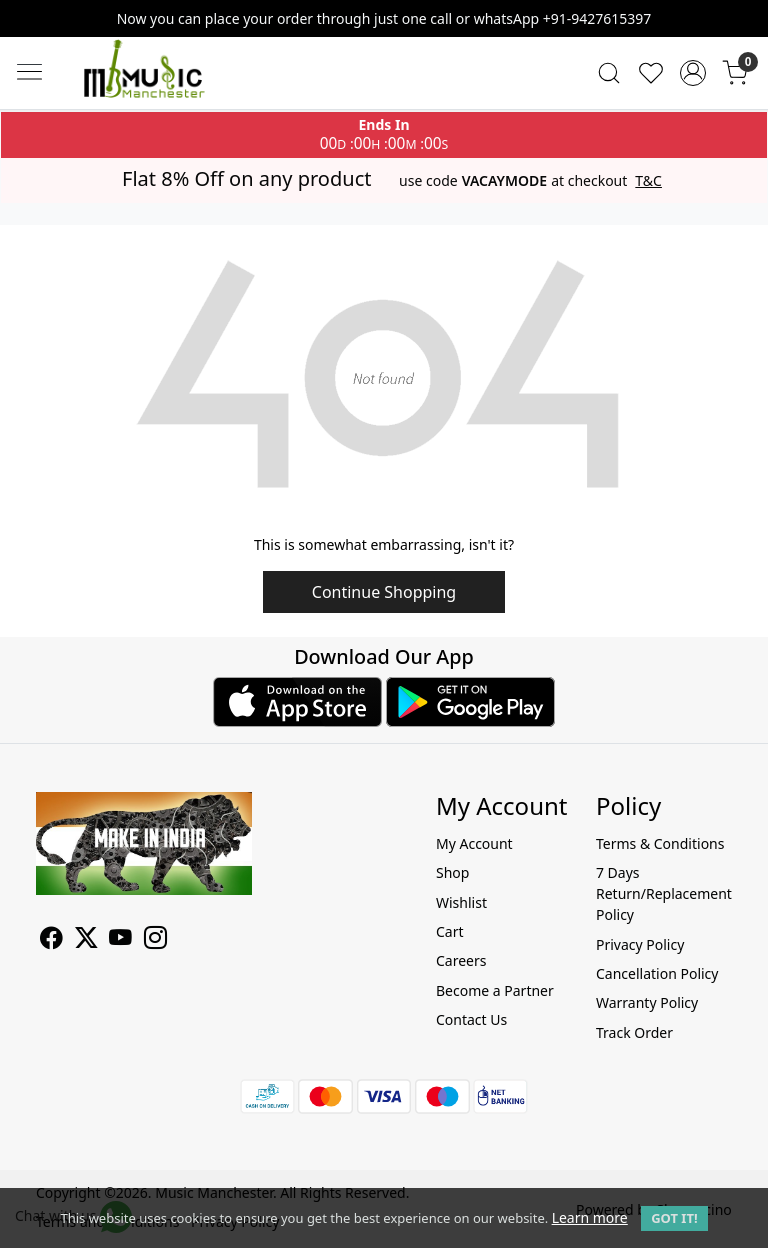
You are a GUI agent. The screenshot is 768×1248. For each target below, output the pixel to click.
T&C (648, 181)
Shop (452, 872)
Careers (461, 960)
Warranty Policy (647, 1002)
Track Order (634, 1032)
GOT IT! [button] (674, 1218)
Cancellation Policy (657, 973)
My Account (474, 843)
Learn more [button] (590, 1217)
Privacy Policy (640, 944)
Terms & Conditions (660, 843)
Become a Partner (495, 990)
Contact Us (471, 1019)
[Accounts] (693, 73)
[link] (609, 73)
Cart (450, 931)
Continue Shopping (384, 592)
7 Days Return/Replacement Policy (664, 893)
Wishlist (461, 902)
